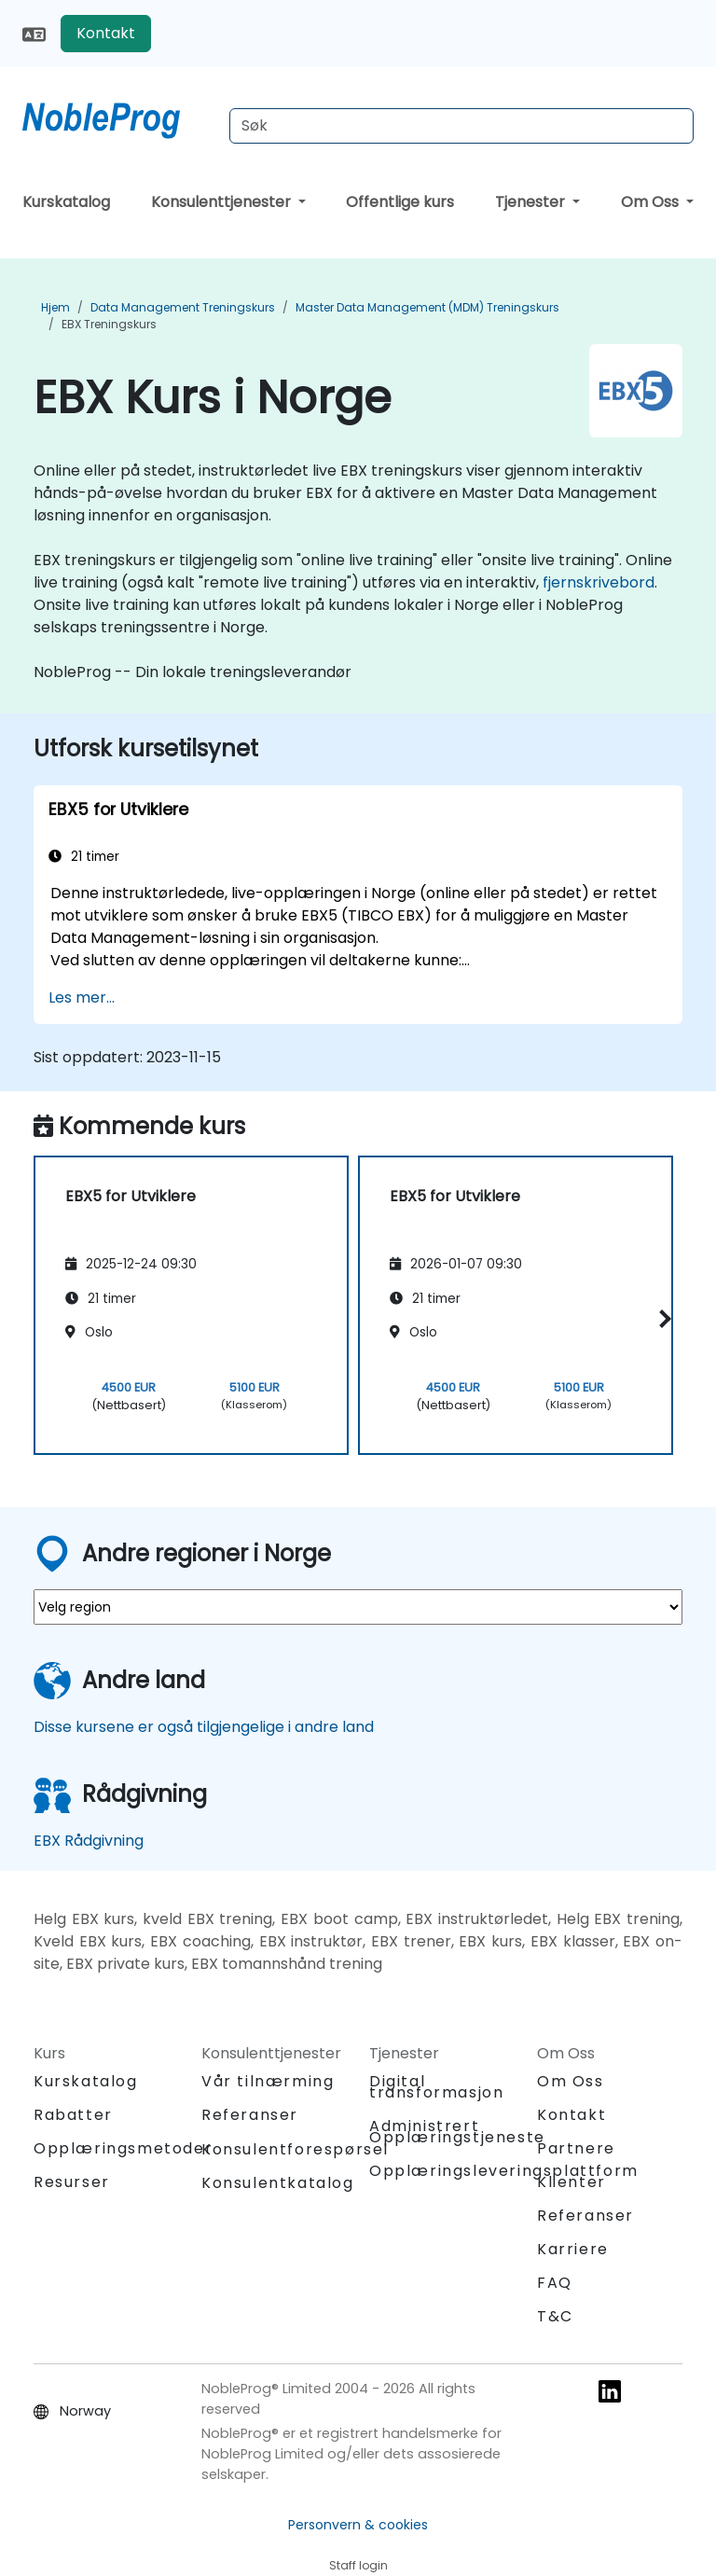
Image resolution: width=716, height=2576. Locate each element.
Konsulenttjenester (223, 202)
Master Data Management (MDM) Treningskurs (427, 307)
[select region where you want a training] (358, 1607)
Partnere (576, 2148)
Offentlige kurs (400, 202)
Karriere (573, 2249)
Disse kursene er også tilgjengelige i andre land (204, 1727)
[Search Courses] (461, 126)
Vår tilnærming (267, 2081)
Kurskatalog (66, 202)
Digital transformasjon (436, 2086)
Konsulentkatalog (277, 2183)
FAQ (554, 2282)
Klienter (571, 2182)
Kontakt (105, 33)
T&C (555, 2316)
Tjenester (532, 202)
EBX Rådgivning (89, 1840)
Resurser (72, 2182)
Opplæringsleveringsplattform (504, 2170)
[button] (662, 1318)
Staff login (358, 2565)
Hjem (55, 307)
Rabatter (73, 2115)
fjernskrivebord (598, 582)
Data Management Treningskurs (182, 307)
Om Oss (651, 202)
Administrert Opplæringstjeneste (457, 2131)
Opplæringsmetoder (123, 2148)
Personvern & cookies (358, 2524)
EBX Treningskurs (109, 324)
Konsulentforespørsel (295, 2149)
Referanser (249, 2115)
